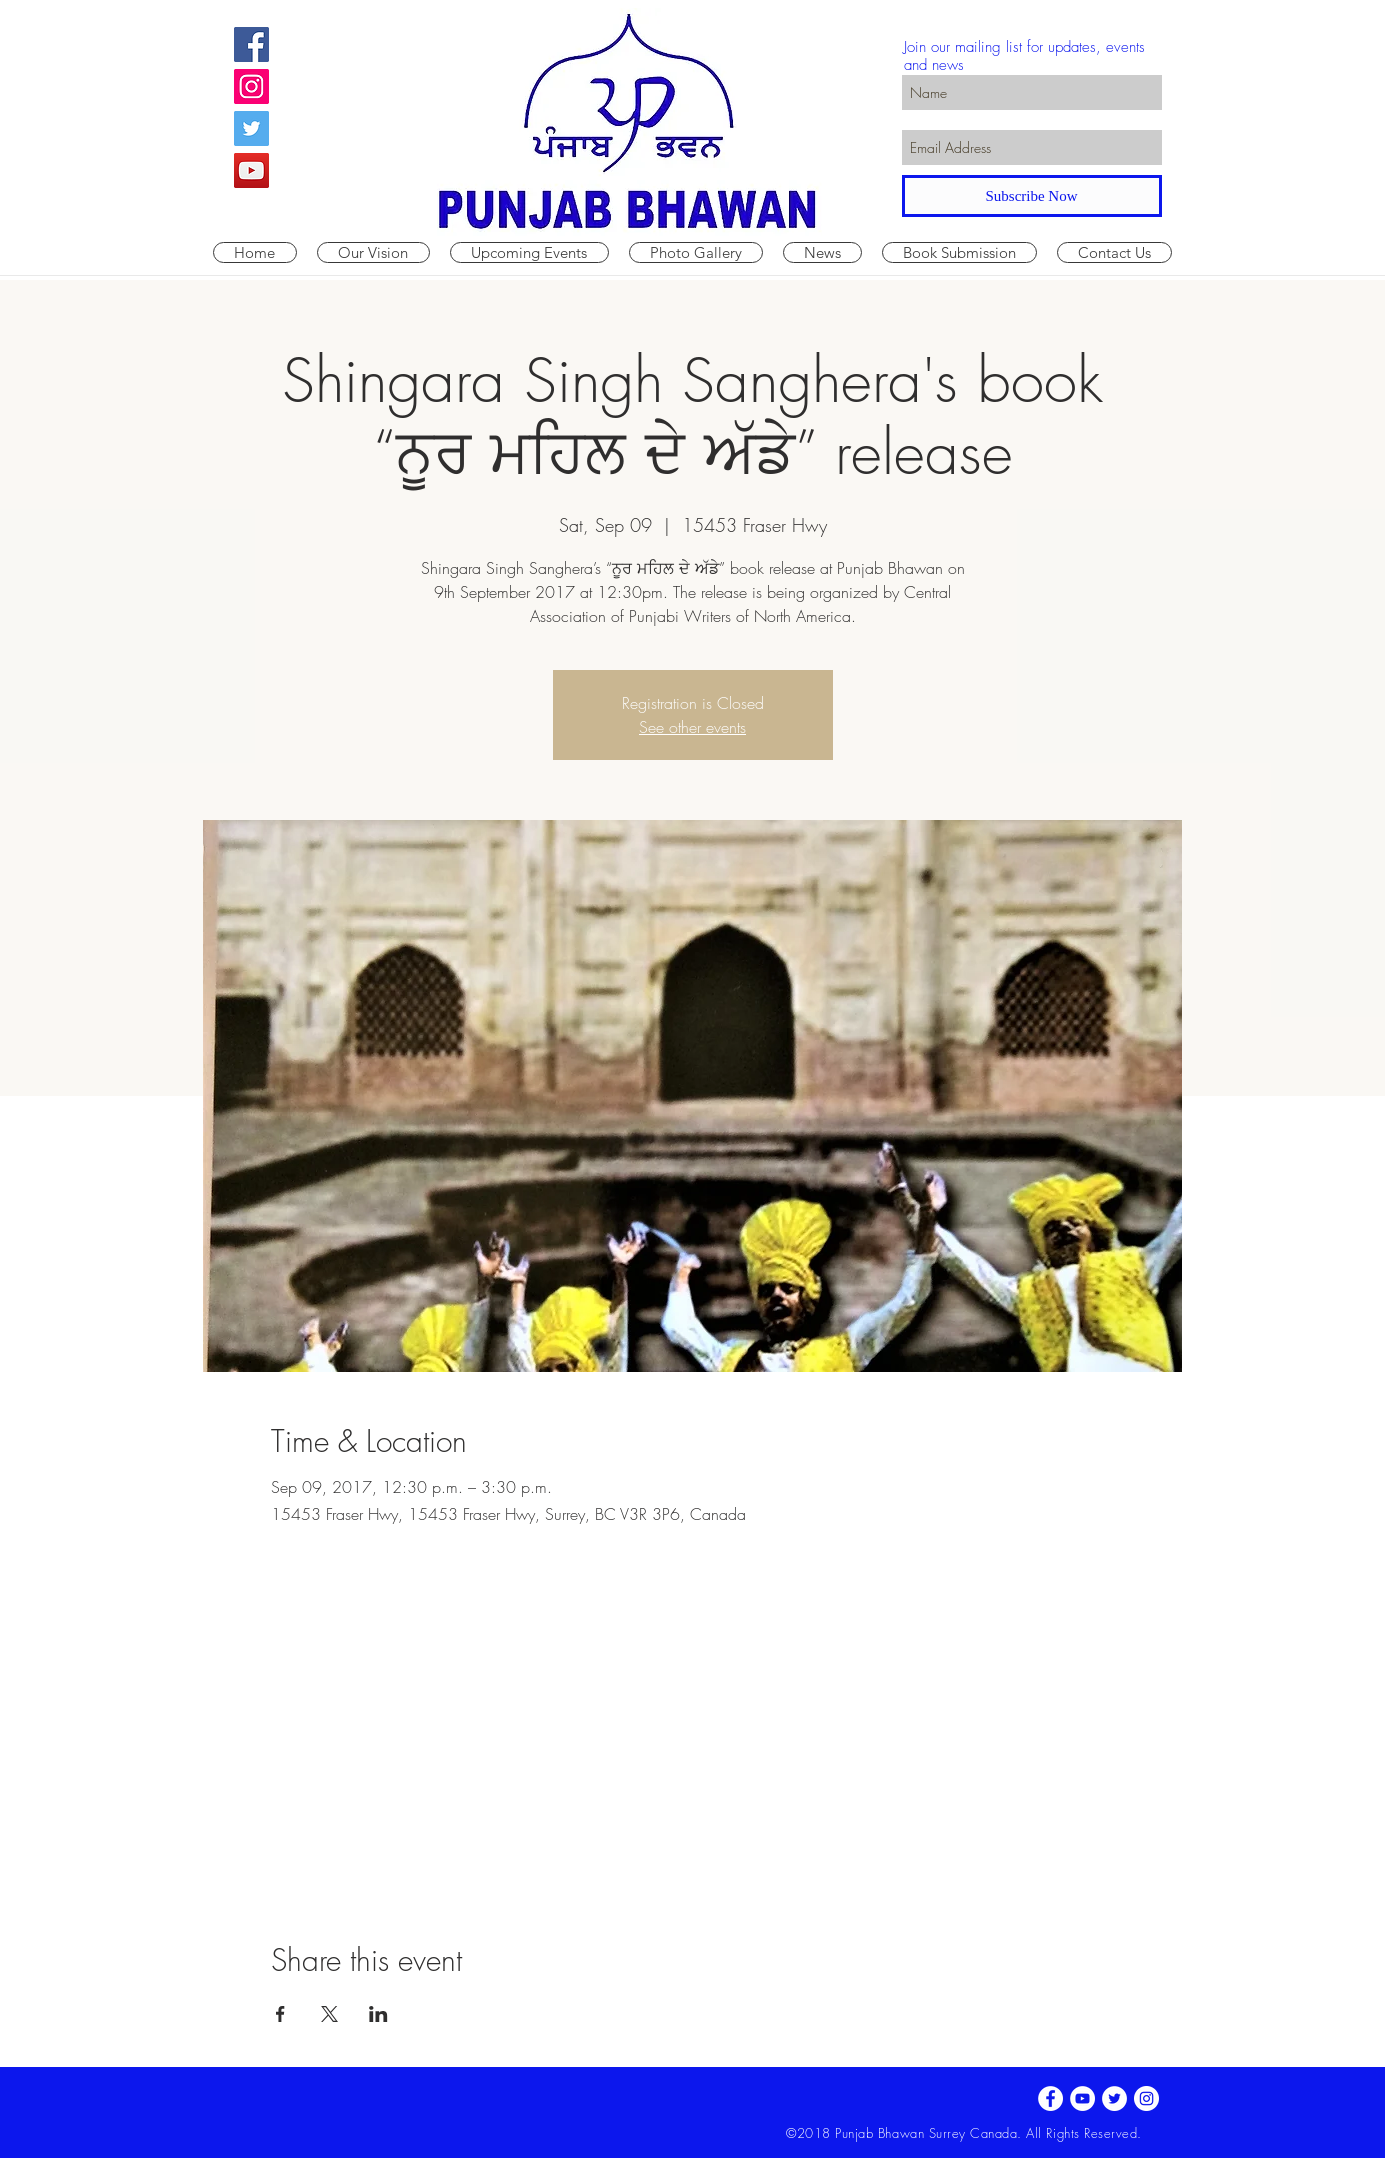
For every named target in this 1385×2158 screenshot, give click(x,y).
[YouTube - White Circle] (1082, 2098)
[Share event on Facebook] (280, 2014)
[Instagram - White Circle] (1146, 2098)
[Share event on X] (329, 2014)
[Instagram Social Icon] (251, 86)
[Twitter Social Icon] (251, 128)
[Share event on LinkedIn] (378, 2014)
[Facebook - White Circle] (1050, 2098)
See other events (692, 727)
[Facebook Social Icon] (251, 44)
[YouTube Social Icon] (251, 170)
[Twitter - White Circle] (1114, 2098)
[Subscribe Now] (1032, 196)
